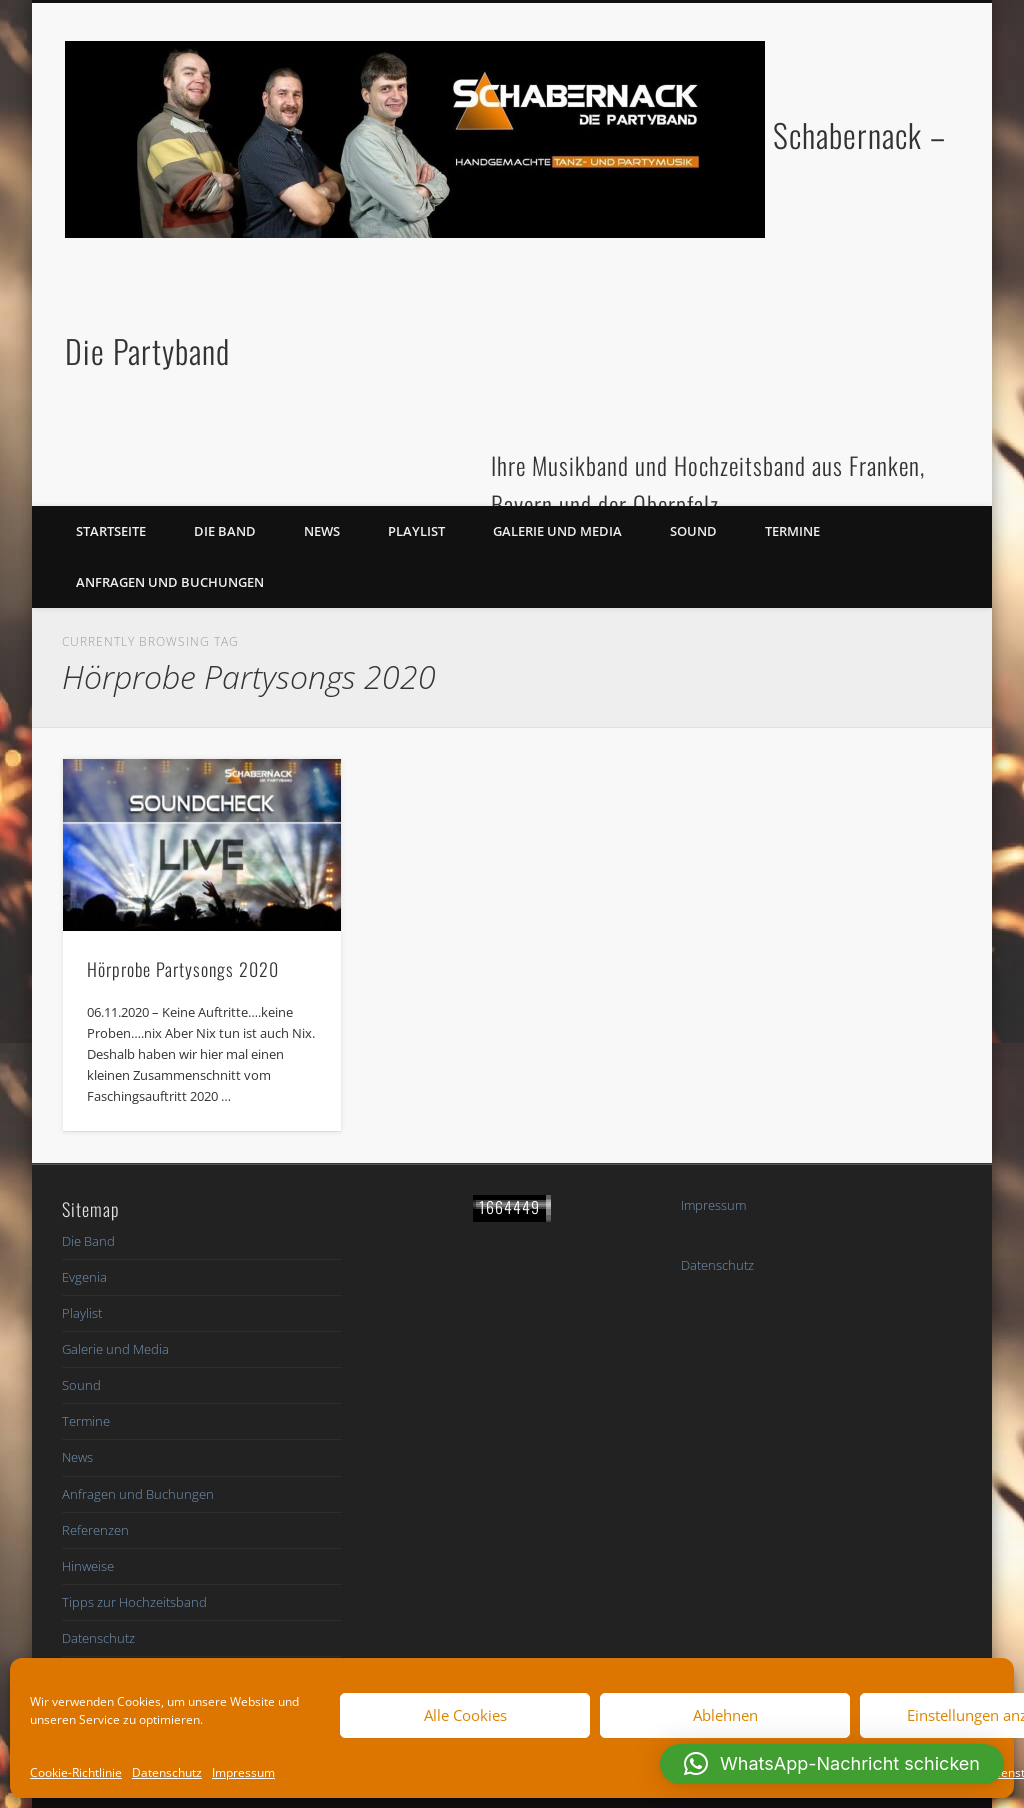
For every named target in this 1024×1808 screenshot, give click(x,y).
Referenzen (95, 1530)
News (322, 531)
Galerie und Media (557, 531)
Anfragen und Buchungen (170, 582)
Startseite (111, 531)
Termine (792, 531)
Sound (693, 531)
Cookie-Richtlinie (76, 1772)
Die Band (225, 531)
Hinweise (88, 1566)
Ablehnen (725, 1715)
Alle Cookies (465, 1715)
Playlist (416, 531)
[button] (832, 1764)
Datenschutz (167, 1772)
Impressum (243, 1772)
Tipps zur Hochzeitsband (134, 1602)
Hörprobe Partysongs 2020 (183, 969)
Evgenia (84, 1277)
